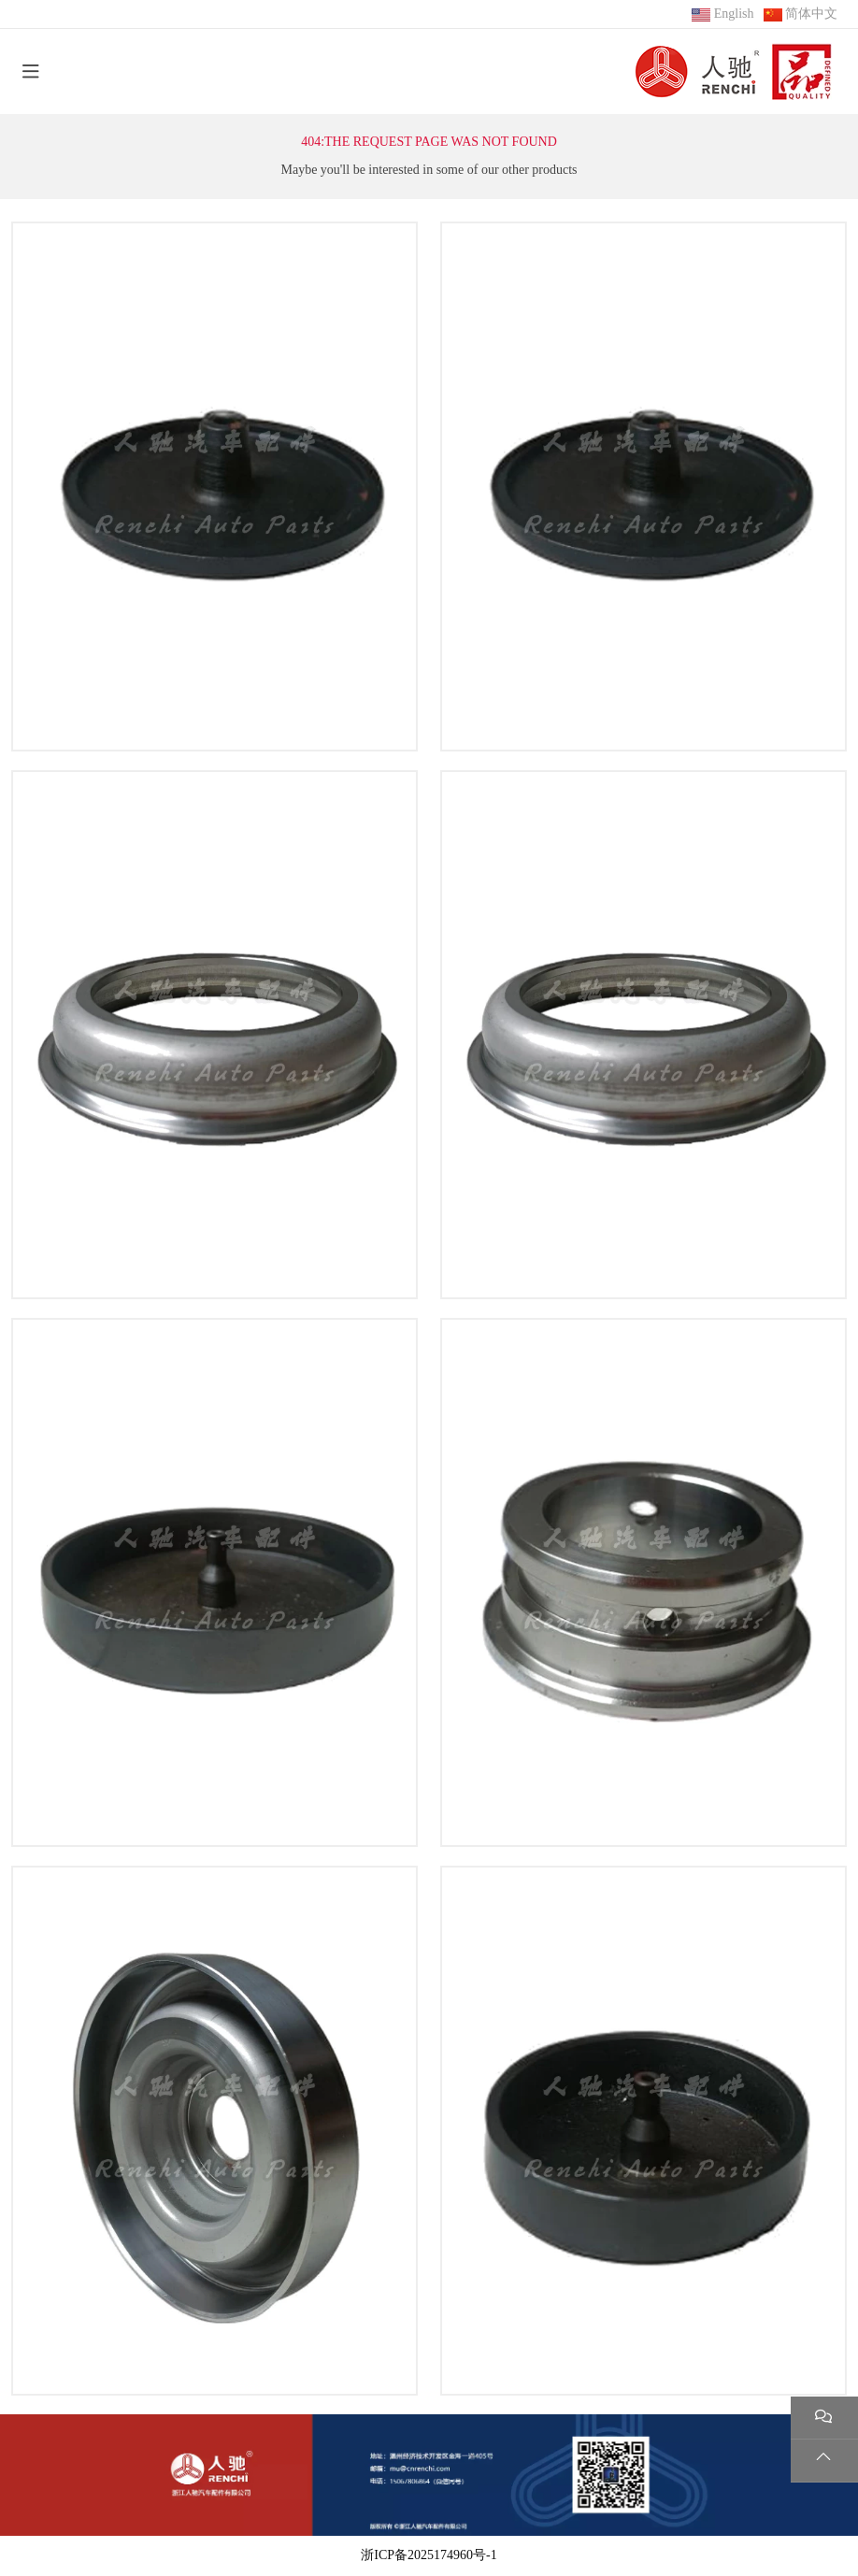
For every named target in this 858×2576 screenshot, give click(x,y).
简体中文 (811, 14)
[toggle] (30, 72)
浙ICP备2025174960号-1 (428, 2555)
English (734, 14)
